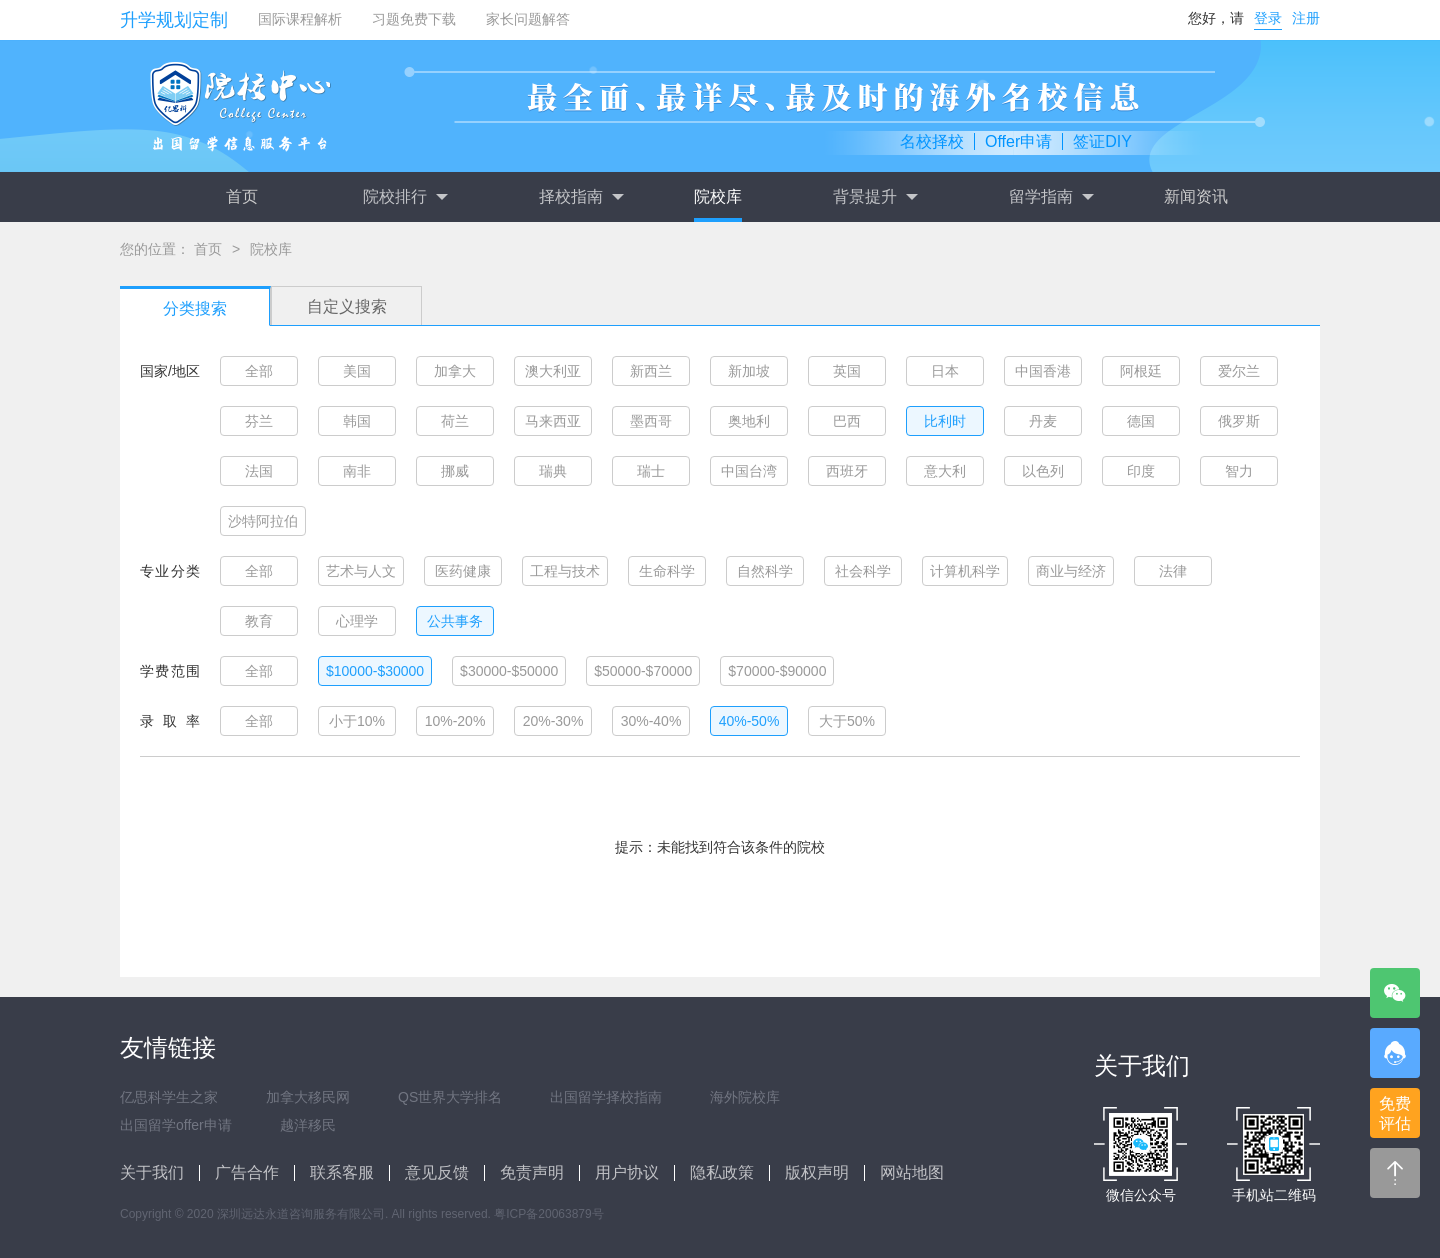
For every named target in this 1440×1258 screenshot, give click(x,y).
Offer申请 (1018, 141)
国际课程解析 (300, 19)
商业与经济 (1071, 571)
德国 (1141, 421)
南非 (357, 471)
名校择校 (932, 141)
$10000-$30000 (375, 671)
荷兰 (455, 421)
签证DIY (1102, 141)
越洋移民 (308, 1125)
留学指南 (1051, 197)
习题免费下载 (414, 19)
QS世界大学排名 (450, 1097)
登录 (1268, 18)
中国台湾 (749, 471)
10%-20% (455, 721)
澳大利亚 (553, 371)
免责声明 (532, 1172)
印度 (1141, 471)
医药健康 (463, 571)
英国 (847, 371)
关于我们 (152, 1172)
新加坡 (749, 371)
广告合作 (247, 1172)
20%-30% (553, 721)
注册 (1306, 18)
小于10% (357, 721)
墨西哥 (651, 421)
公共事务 (455, 621)
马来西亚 (553, 421)
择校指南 (581, 197)
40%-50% (749, 721)
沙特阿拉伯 (263, 521)
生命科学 (667, 571)
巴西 (847, 421)
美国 (357, 371)
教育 (259, 621)
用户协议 (627, 1172)
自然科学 (765, 571)
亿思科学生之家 (169, 1097)
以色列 (1043, 471)
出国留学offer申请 (176, 1125)
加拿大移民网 (308, 1097)
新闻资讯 (1196, 196)
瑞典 (553, 471)
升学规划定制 (174, 20)
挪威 (455, 471)
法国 (259, 471)
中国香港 (1043, 371)
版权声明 (817, 1172)
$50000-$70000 (643, 671)
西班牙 (847, 471)
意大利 (945, 471)
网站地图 (912, 1172)
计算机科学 (965, 571)
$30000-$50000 (509, 671)
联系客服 (342, 1172)
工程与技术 (565, 571)
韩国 (357, 421)
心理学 (357, 621)
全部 (259, 371)
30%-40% (651, 721)
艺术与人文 (361, 571)
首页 (242, 196)
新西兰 (651, 371)
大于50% (847, 721)
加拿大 (455, 371)
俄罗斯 (1239, 421)
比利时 (945, 421)
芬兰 (259, 421)
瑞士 (651, 471)
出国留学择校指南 (606, 1097)
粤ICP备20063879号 (548, 1214)
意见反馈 (437, 1172)
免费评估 (1395, 1113)
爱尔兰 (1239, 371)
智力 (1239, 471)
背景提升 (875, 197)
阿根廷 (1141, 371)
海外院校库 (745, 1097)
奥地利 (749, 421)
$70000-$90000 (777, 671)
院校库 (718, 196)
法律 (1173, 571)
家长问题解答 (528, 19)
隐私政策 (722, 1172)
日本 (945, 371)
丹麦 (1043, 421)
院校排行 (405, 197)
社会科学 (863, 571)
